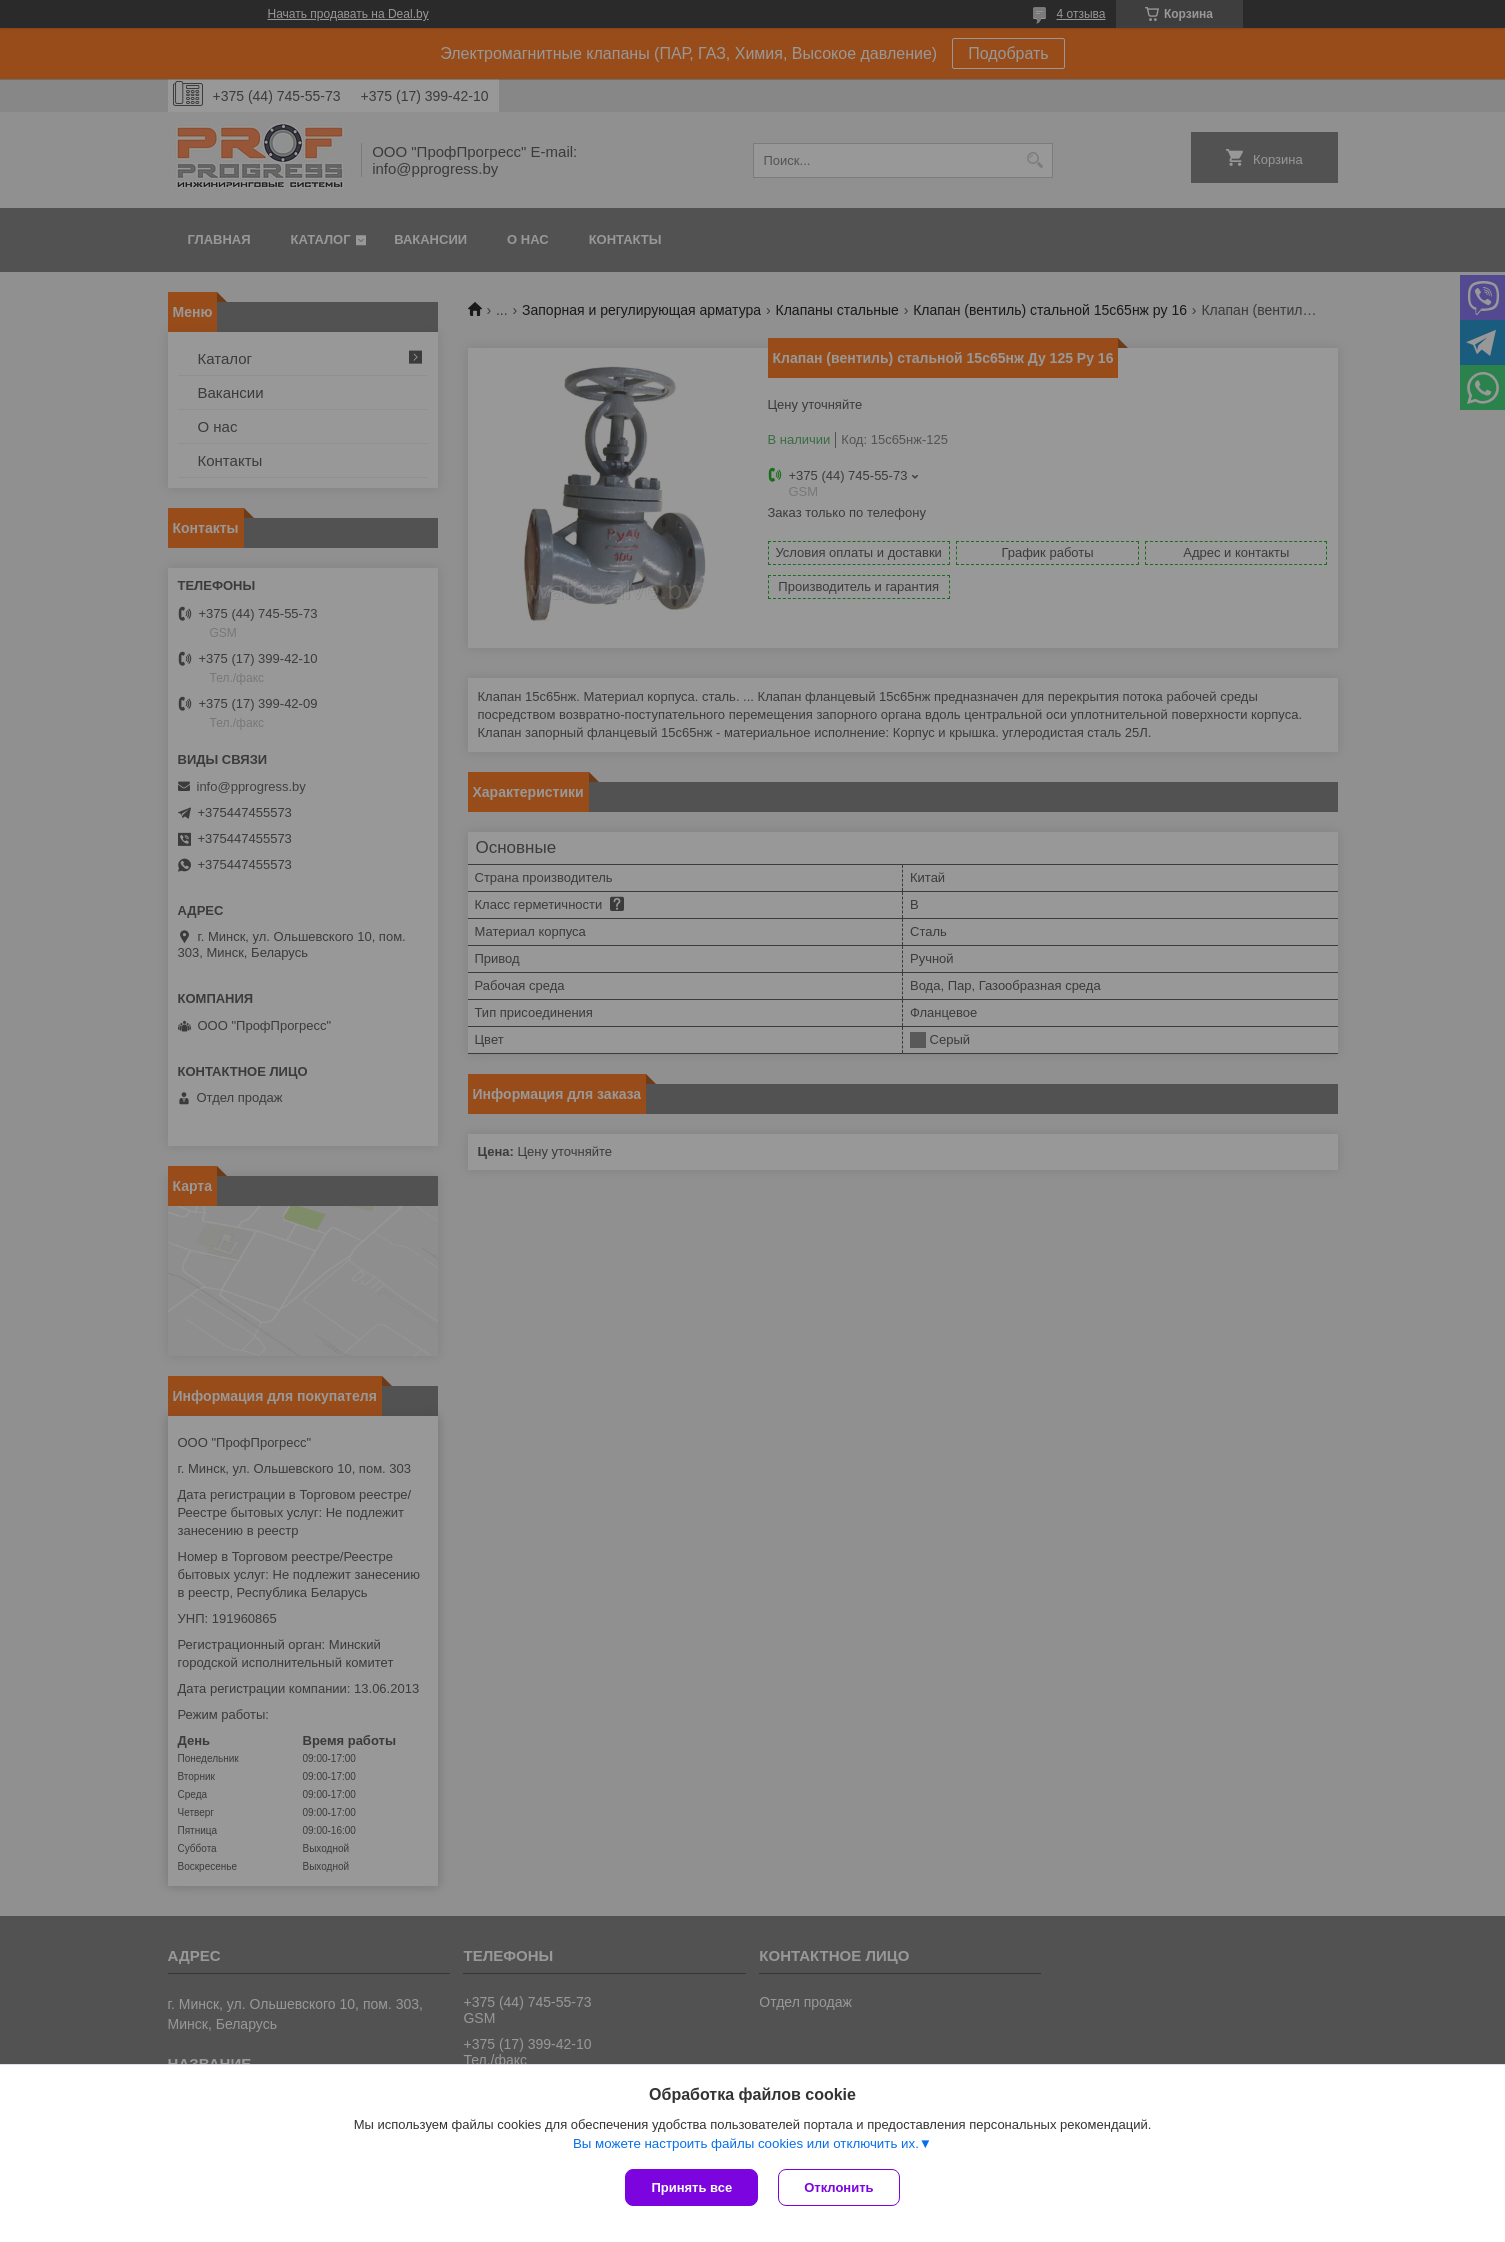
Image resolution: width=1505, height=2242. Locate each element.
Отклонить (838, 2187)
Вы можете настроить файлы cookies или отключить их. (746, 2143)
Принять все (691, 2187)
